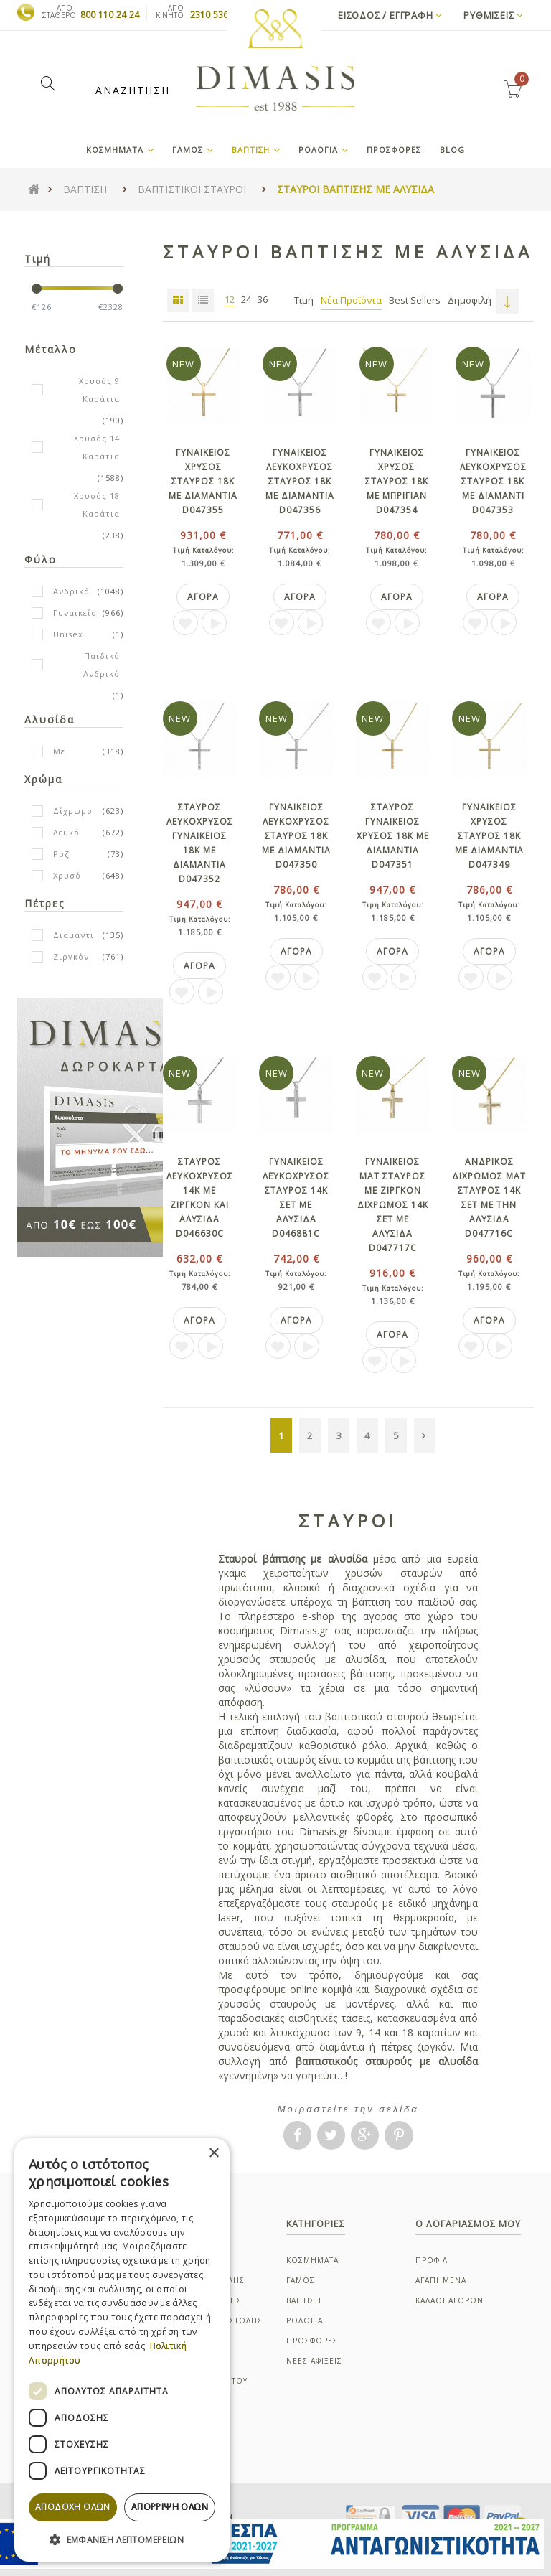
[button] (122, 2539)
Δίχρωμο (73, 810)
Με (59, 751)
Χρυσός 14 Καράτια (97, 447)
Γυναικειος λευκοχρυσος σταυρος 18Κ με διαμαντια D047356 (299, 481)
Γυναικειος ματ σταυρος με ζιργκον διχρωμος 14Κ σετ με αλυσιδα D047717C (392, 1205)
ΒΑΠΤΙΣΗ (303, 2300)
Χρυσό (67, 875)
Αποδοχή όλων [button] (72, 2507)
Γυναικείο (75, 612)
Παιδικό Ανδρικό (101, 664)
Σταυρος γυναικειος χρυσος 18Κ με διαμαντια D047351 (393, 836)
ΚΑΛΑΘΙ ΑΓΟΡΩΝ (449, 2300)
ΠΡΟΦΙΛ (431, 2260)
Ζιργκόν (71, 956)
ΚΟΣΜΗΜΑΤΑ (312, 2260)
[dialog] (122, 2350)
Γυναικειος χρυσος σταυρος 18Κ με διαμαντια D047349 (489, 836)
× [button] (213, 2153)
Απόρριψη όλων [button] (169, 2507)
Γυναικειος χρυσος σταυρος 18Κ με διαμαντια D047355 (203, 481)
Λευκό (66, 832)
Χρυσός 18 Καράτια (97, 504)
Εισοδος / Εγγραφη (390, 15)
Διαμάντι (73, 934)
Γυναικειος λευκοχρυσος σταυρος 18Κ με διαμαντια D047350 (296, 836)
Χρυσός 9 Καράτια (99, 389)
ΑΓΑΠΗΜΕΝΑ (440, 2280)
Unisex (68, 634)
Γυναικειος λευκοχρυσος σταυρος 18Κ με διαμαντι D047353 (493, 481)
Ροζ (61, 853)
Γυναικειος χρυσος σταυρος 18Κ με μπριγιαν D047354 (396, 481)
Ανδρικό (71, 591)
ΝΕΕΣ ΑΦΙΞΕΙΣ (314, 2361)
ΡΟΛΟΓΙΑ (304, 2320)
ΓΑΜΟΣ (300, 2280)
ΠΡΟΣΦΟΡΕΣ (312, 2341)
